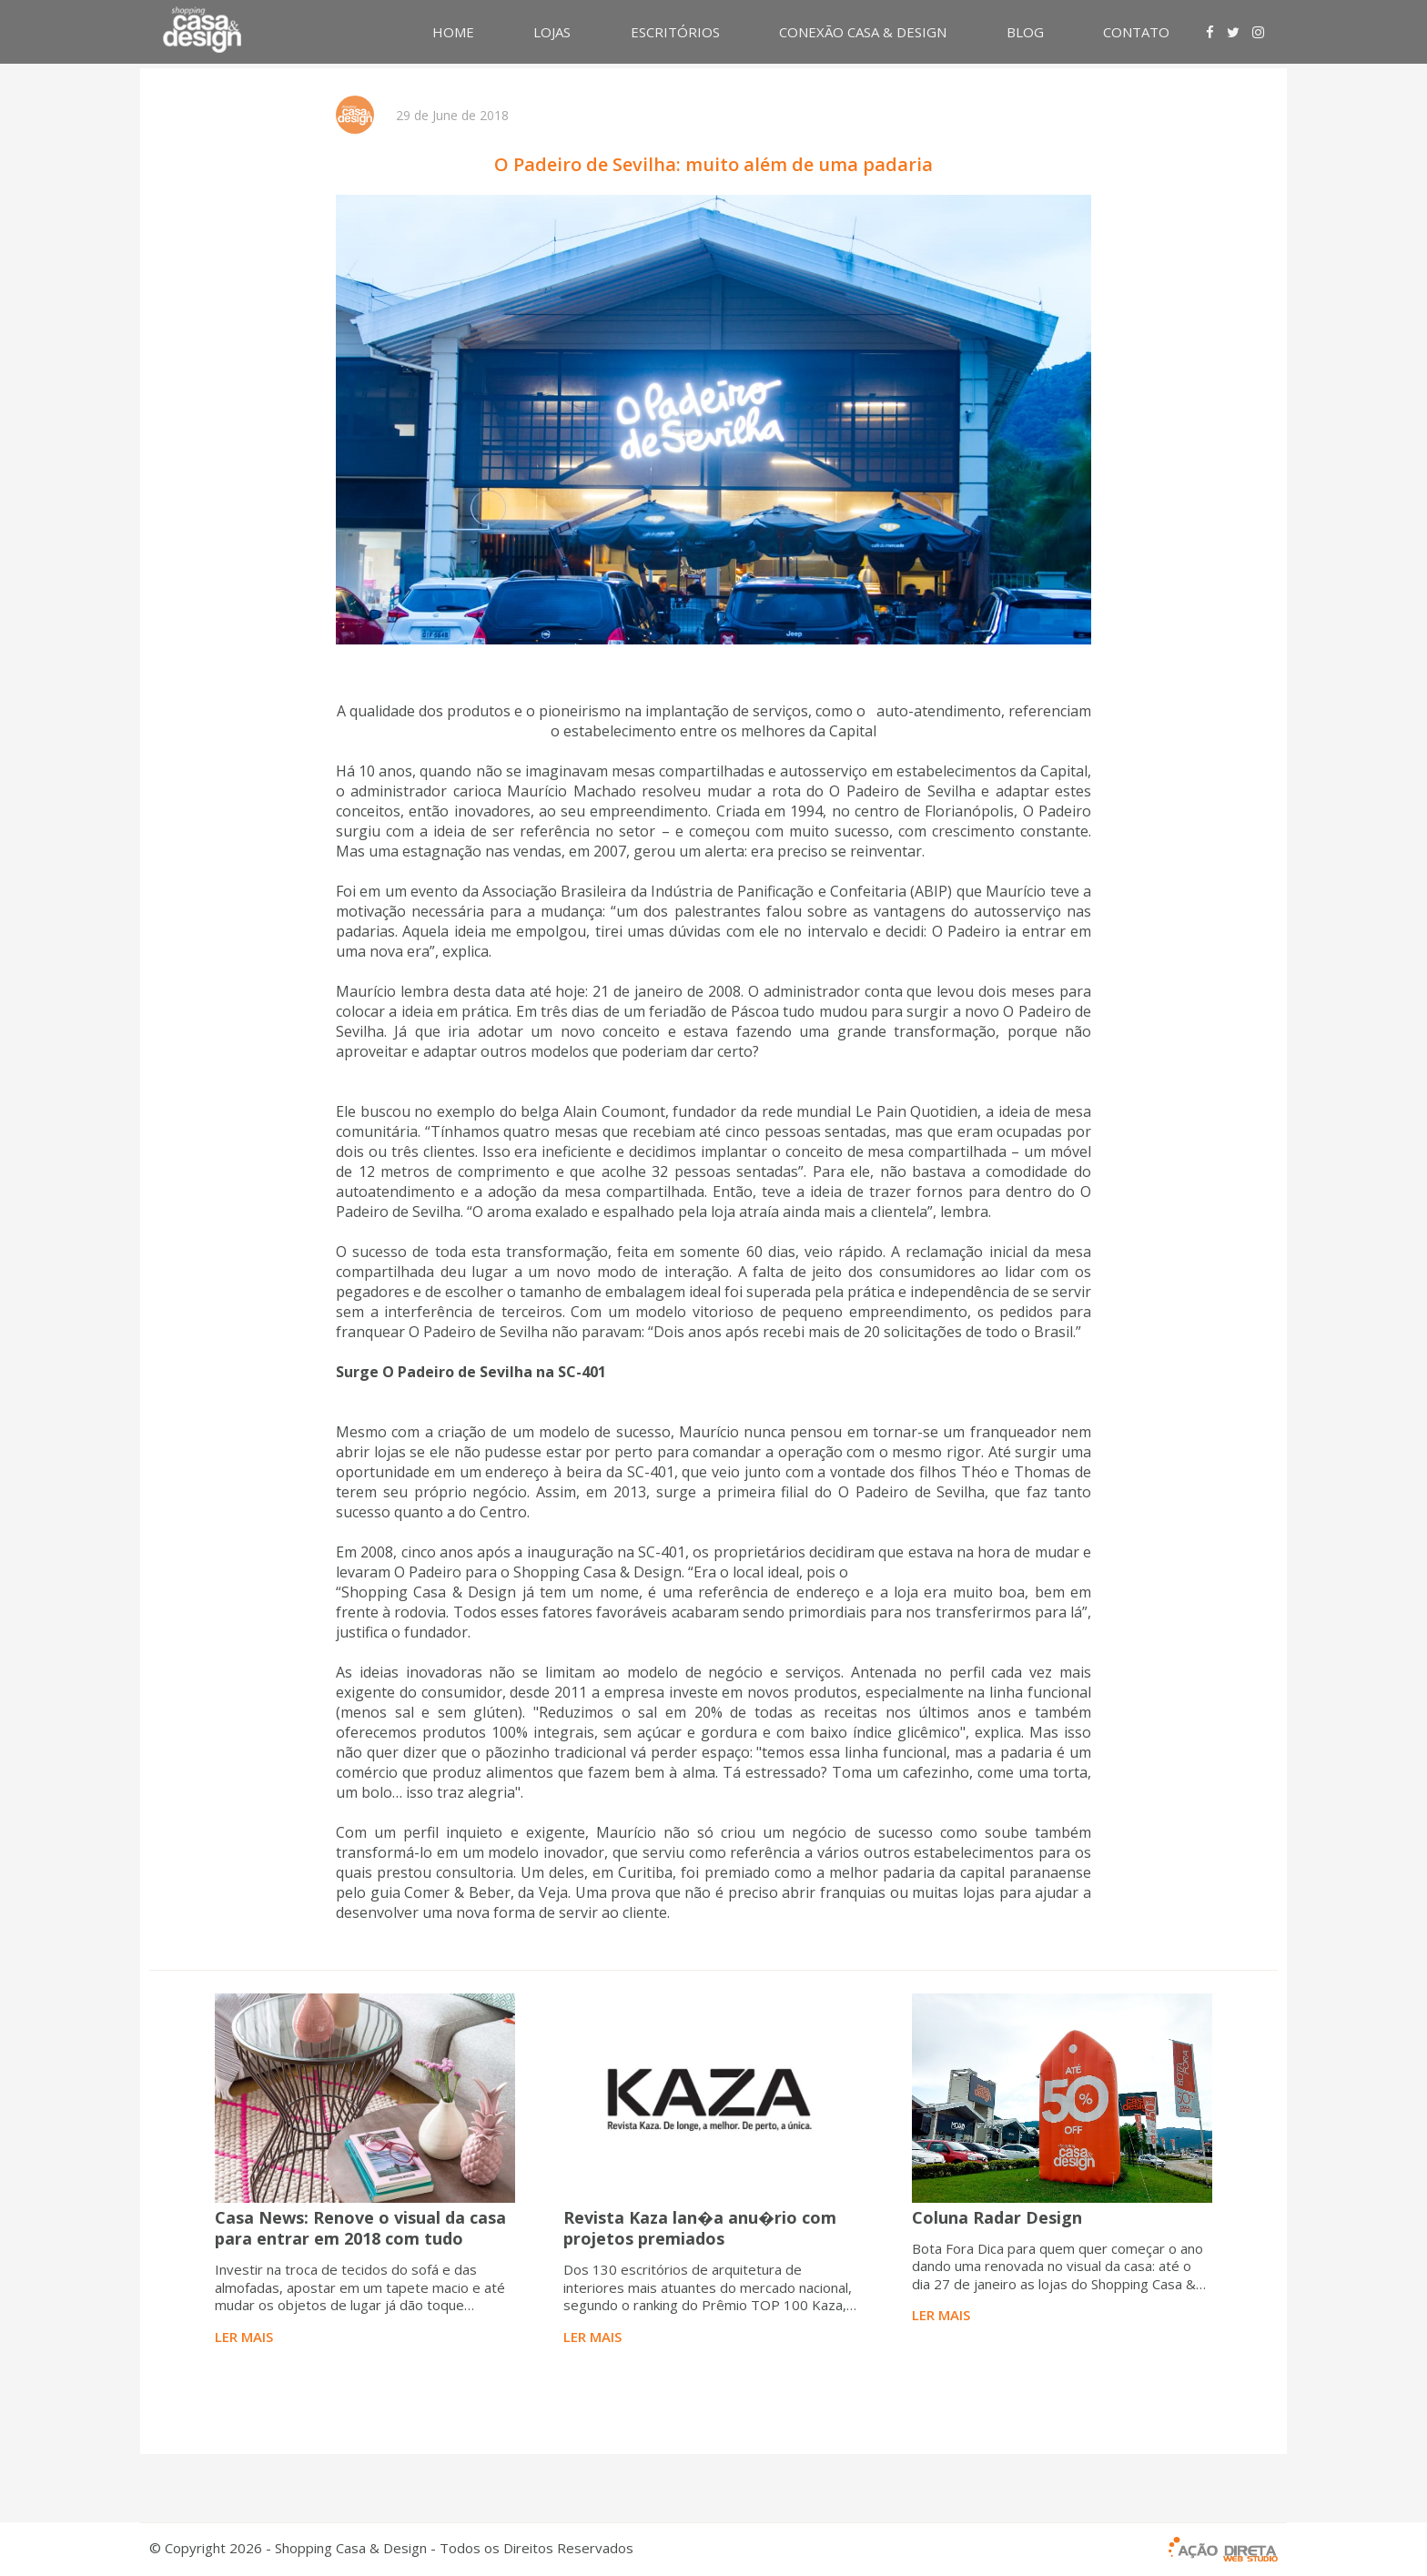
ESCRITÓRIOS (675, 32)
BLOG (1025, 32)
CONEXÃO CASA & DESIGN (862, 32)
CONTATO (1136, 32)
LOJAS (552, 32)
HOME (453, 32)
